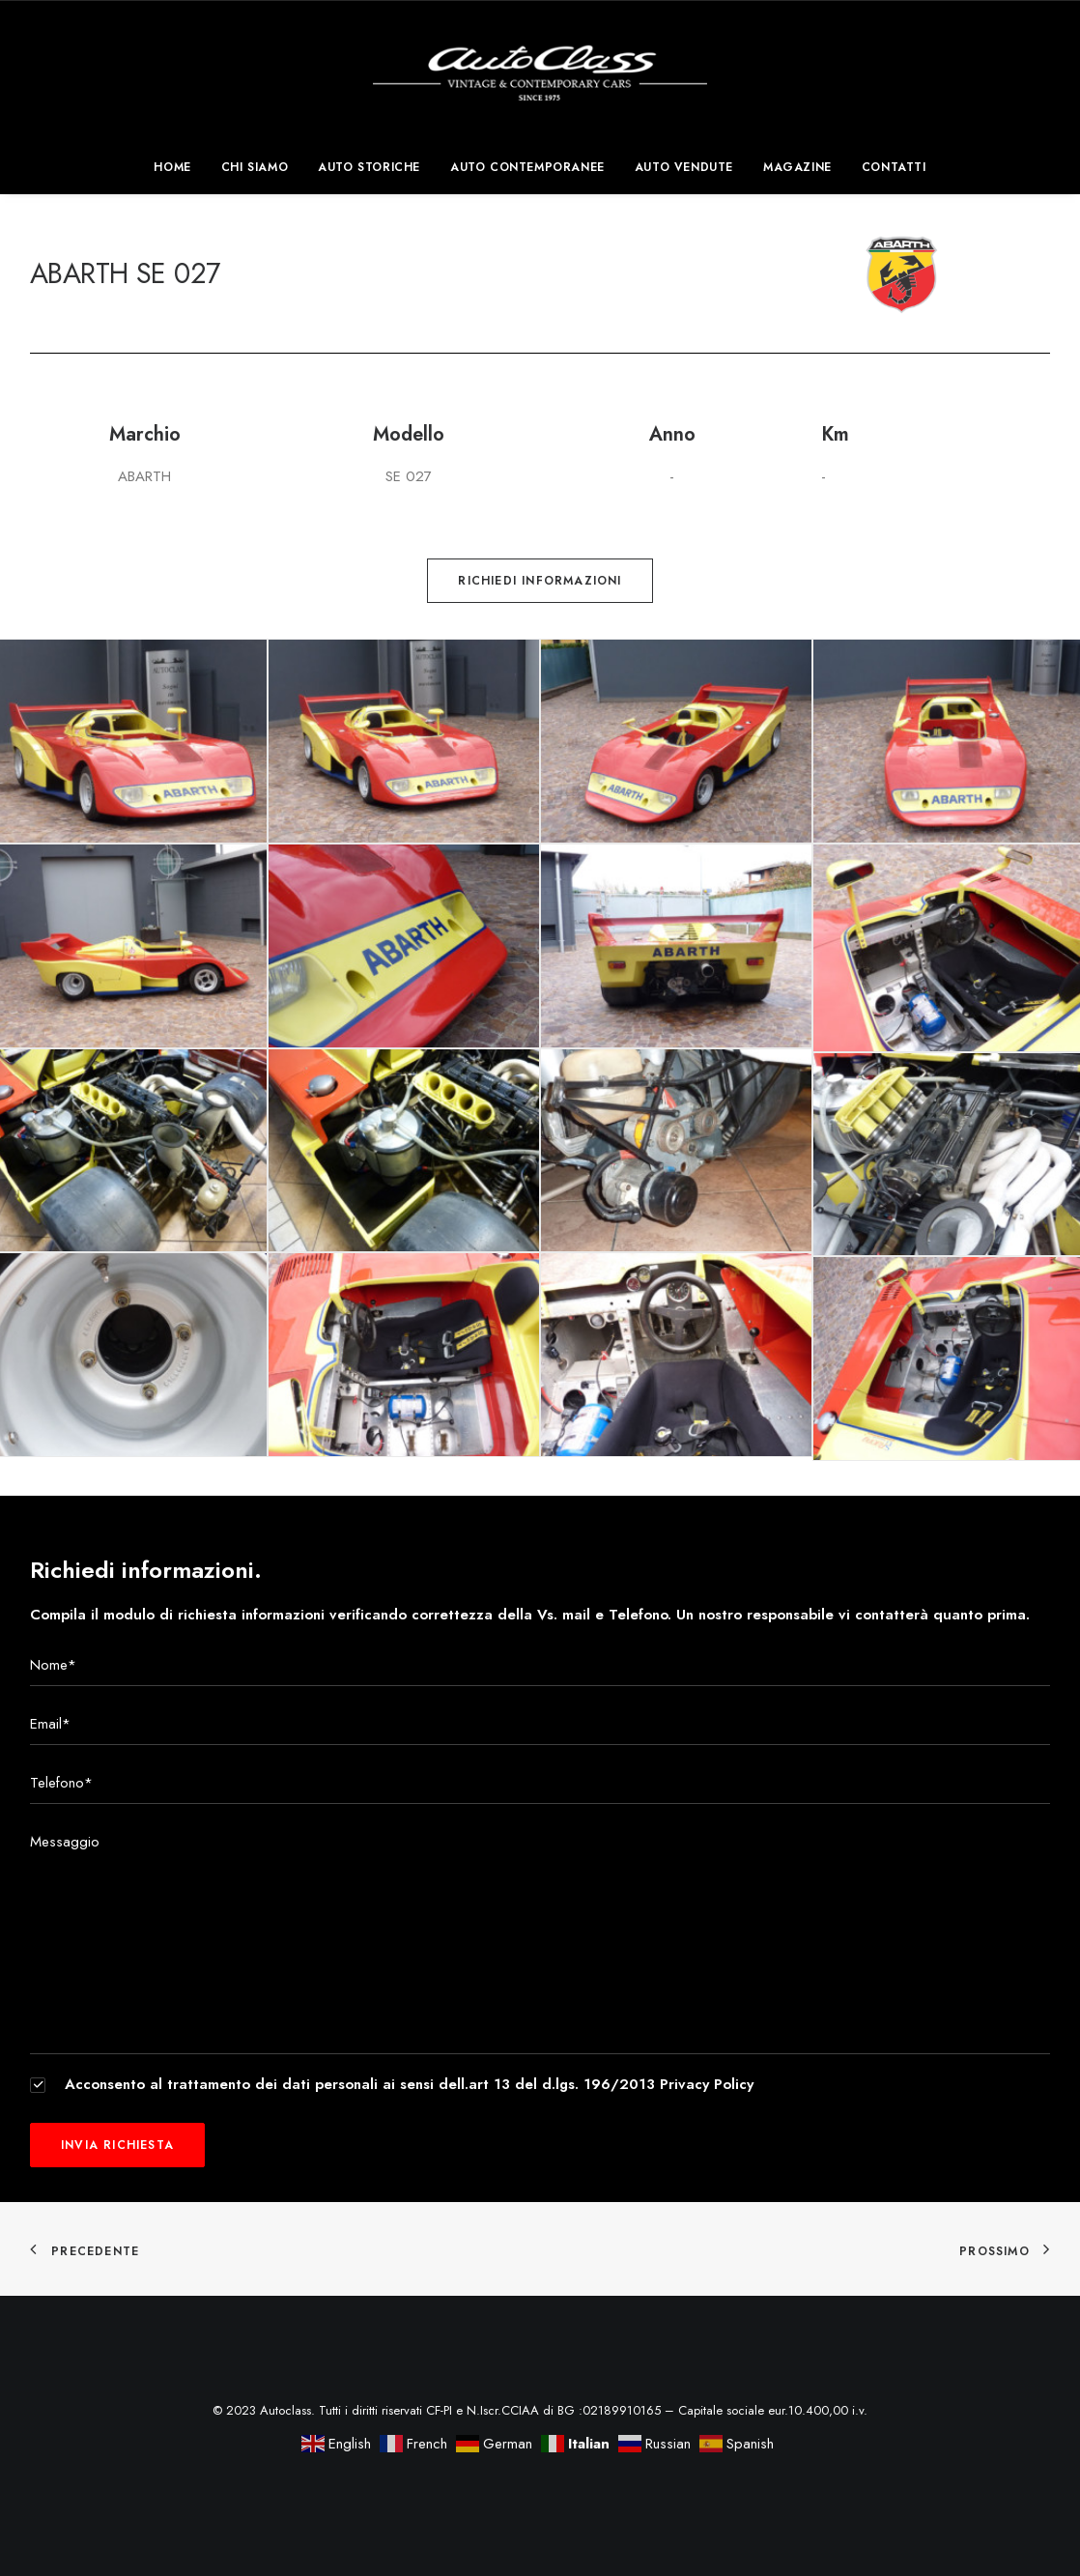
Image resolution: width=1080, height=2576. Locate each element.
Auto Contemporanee (527, 167)
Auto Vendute (684, 167)
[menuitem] (178, 167)
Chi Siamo (254, 167)
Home (172, 167)
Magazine (797, 167)
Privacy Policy (706, 2084)
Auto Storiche (369, 167)
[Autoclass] (540, 70)
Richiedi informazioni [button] (539, 580)
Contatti (894, 167)
